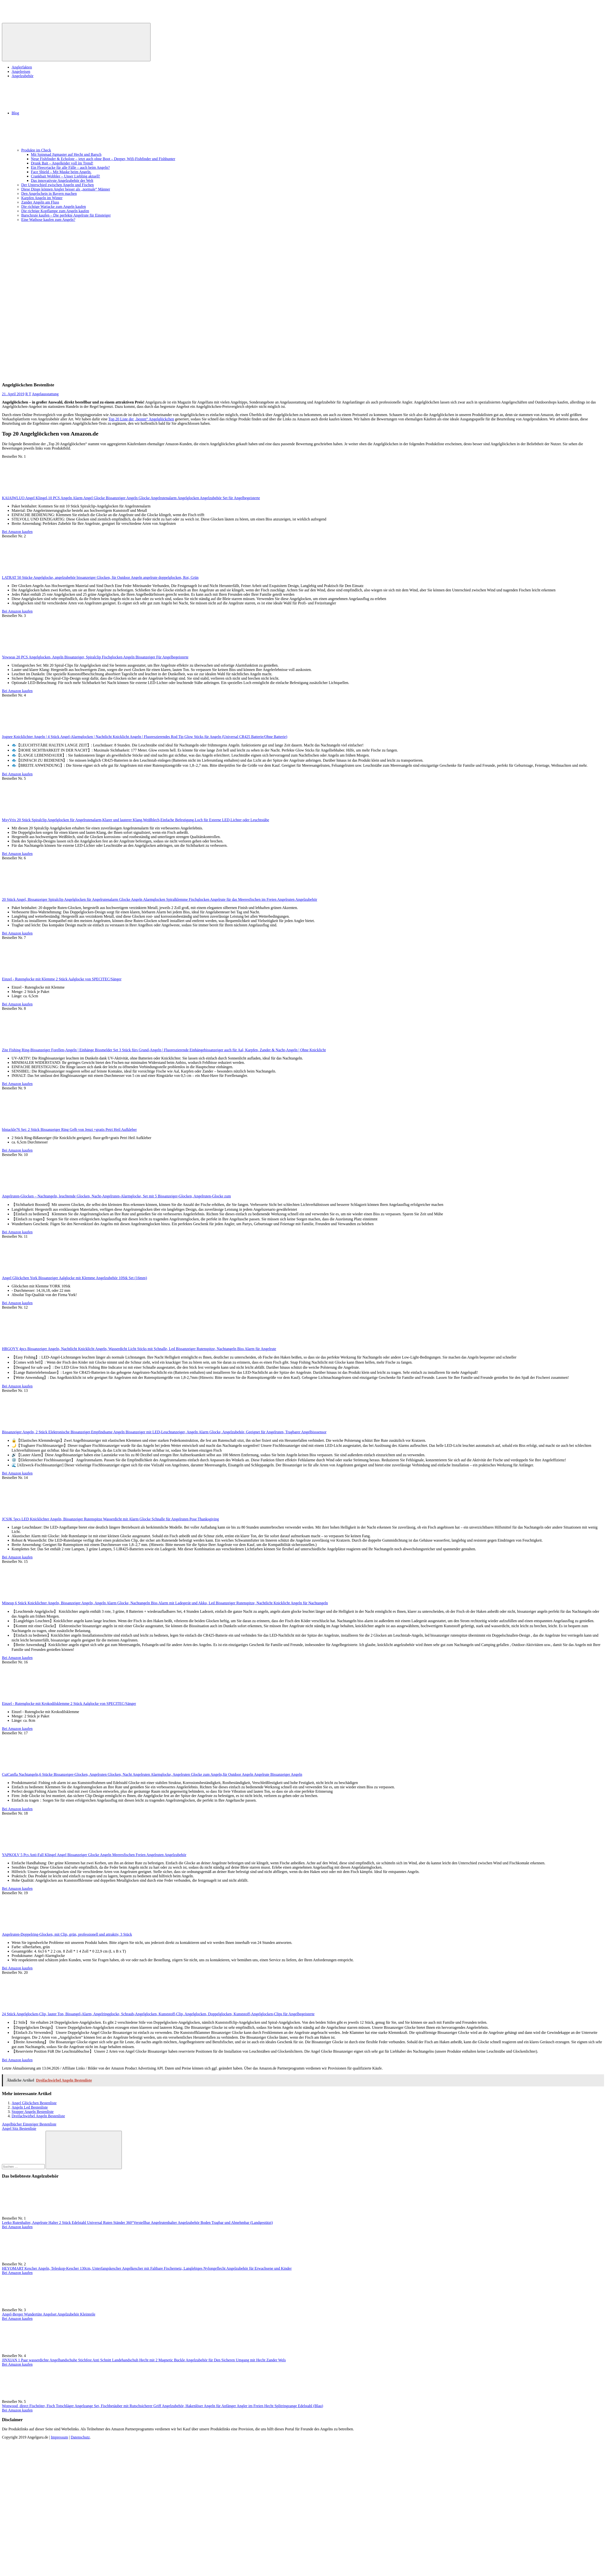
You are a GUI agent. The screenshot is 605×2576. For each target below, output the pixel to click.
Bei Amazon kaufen (17, 532)
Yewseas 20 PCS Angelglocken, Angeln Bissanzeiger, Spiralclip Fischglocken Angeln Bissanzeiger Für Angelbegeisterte (95, 657)
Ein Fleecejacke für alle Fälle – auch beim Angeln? (70, 167)
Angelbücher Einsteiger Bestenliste (29, 2124)
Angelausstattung (45, 394)
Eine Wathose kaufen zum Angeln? (48, 220)
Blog (51, 113)
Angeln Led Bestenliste (30, 2107)
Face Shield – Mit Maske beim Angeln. (61, 172)
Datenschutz (80, 2437)
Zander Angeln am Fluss (40, 202)
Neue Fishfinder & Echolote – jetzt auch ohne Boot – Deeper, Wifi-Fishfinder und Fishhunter (103, 159)
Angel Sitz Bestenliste (19, 2128)
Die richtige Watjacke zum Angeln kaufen (53, 207)
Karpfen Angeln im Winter (41, 198)
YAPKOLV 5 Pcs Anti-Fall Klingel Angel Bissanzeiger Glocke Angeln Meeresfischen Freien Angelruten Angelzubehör (94, 1855)
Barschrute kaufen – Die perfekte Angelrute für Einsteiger (66, 215)
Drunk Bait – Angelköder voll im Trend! (62, 163)
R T (28, 394)
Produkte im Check (72, 150)
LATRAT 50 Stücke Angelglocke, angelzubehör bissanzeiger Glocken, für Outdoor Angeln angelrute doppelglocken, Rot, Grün (100, 577)
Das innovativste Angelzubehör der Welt (62, 180)
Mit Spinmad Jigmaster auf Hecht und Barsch (66, 154)
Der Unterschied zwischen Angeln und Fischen (57, 185)
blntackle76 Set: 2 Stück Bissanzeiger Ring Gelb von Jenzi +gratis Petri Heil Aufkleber (69, 1129)
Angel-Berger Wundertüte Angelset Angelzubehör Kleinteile (48, 2314)
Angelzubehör (23, 76)
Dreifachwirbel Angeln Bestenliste (38, 2116)
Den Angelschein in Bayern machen (49, 193)
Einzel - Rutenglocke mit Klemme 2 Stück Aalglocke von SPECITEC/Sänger (61, 979)
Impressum (59, 2437)
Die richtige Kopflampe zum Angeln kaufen (55, 211)
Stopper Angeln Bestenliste (33, 2112)
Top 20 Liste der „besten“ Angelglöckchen (141, 419)
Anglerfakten (22, 67)
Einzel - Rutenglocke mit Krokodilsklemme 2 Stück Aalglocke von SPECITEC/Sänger (69, 1703)
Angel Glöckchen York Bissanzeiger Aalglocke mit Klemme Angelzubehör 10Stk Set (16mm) (74, 1278)
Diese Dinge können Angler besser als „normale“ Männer (65, 189)
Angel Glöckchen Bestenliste (34, 2103)
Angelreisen (21, 71)
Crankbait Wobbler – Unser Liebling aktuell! (65, 176)
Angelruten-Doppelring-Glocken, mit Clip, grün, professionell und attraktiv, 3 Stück (67, 1934)
